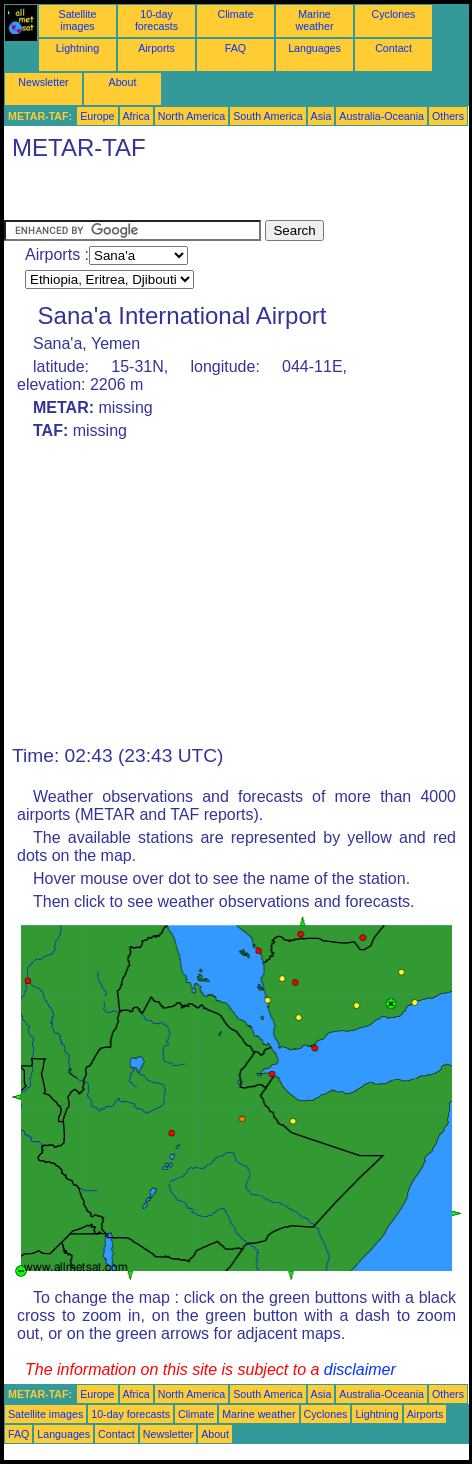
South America (267, 116)
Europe (97, 116)
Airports (156, 48)
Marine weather (315, 20)
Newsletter (43, 82)
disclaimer (360, 1369)
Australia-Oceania (381, 116)
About (123, 82)
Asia (321, 116)
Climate (235, 14)
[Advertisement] (164, 195)
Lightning (77, 48)
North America (192, 116)
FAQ (235, 48)
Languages (314, 48)
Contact (393, 48)
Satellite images (78, 20)
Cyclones (394, 14)
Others (448, 116)
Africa (136, 116)
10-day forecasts (156, 20)
